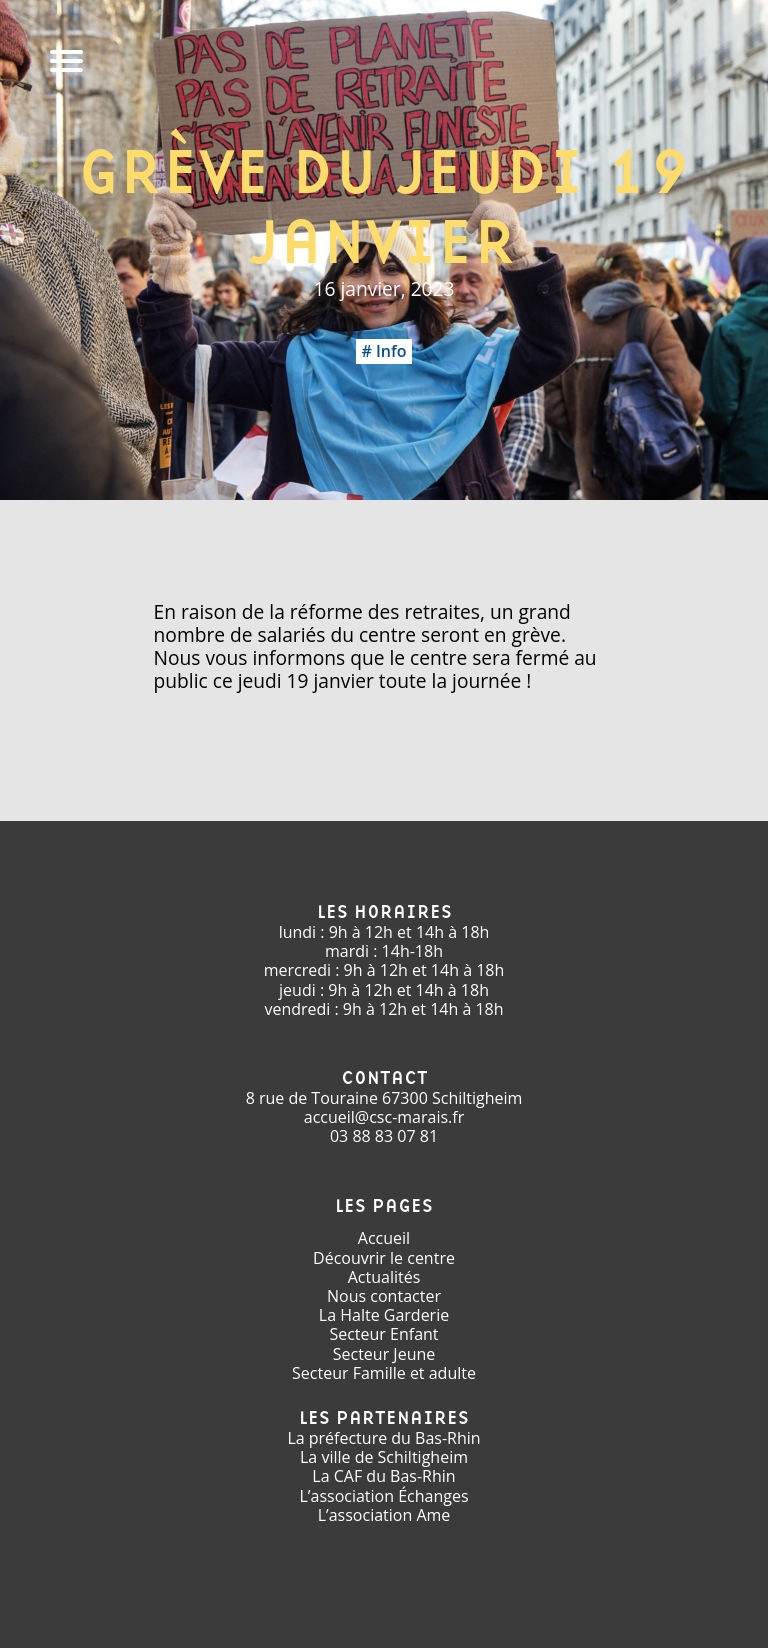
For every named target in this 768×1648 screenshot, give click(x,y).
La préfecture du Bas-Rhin (383, 1438)
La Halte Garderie (384, 1315)
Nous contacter (384, 1296)
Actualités (384, 1277)
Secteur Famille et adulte (384, 1373)
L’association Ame (384, 1515)
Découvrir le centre (384, 1258)
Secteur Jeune (384, 1354)
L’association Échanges (383, 1496)
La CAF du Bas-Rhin (383, 1476)
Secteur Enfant (383, 1334)
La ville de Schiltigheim (384, 1457)
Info (391, 351)
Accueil (384, 1238)
